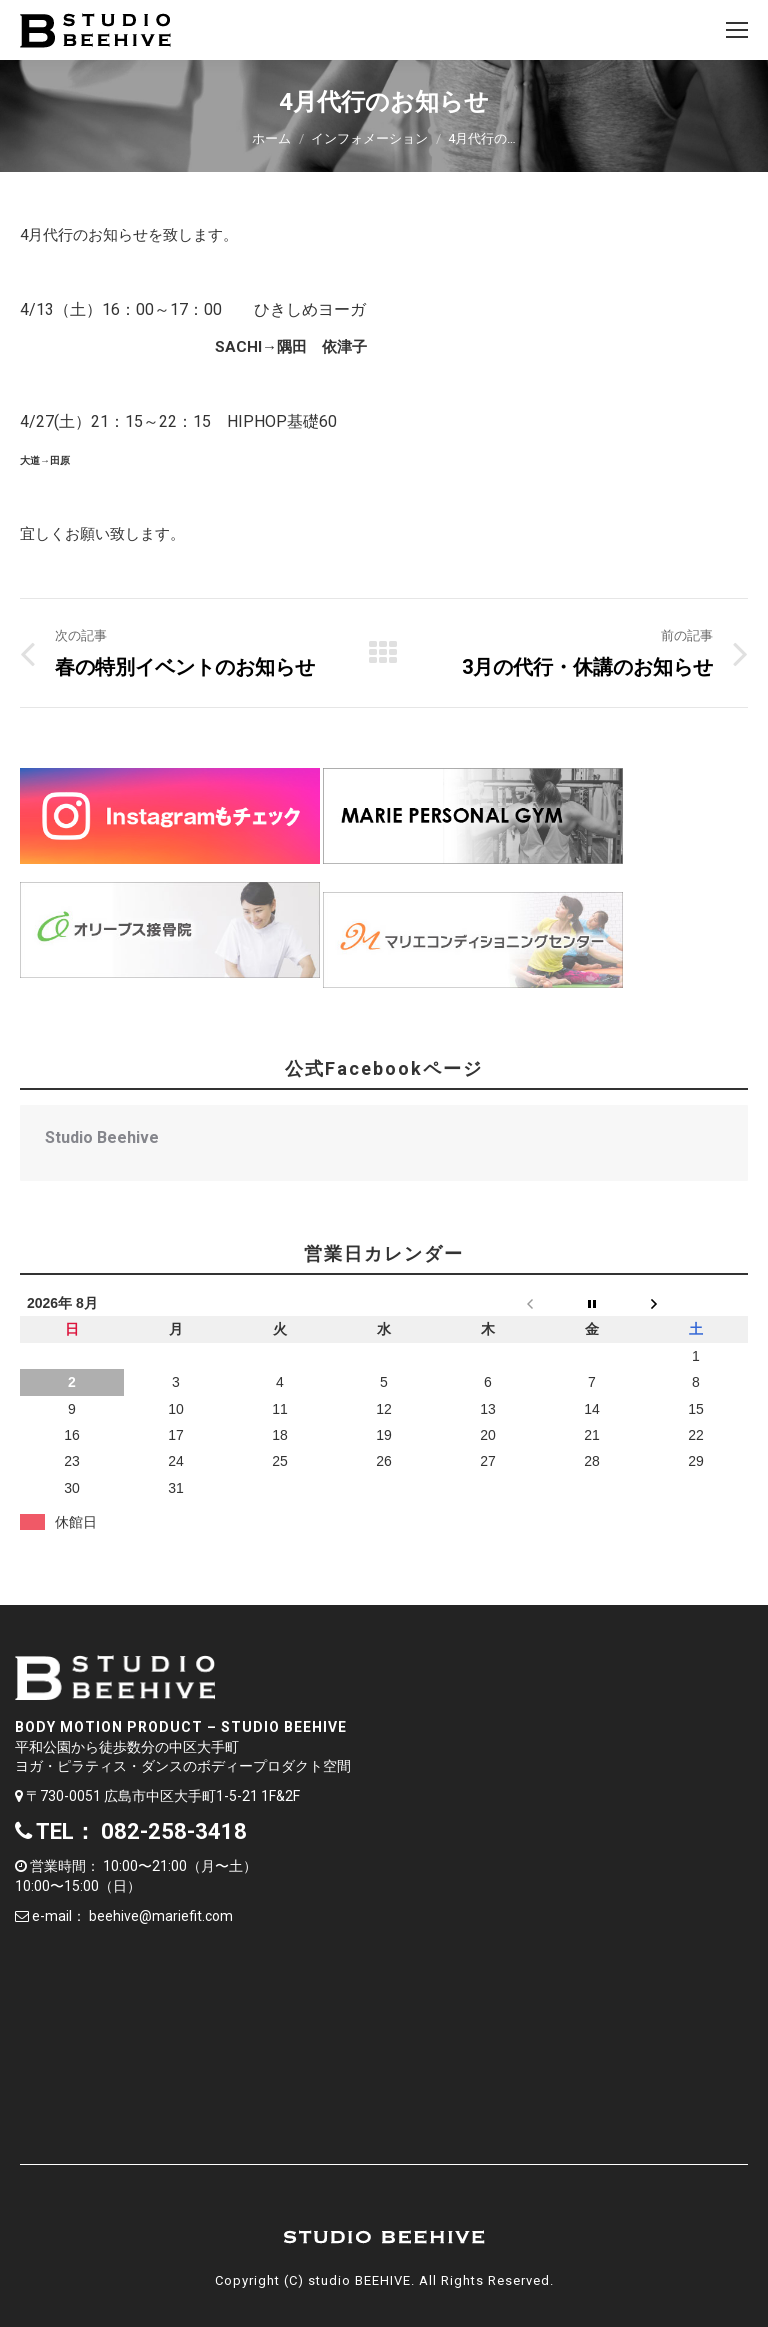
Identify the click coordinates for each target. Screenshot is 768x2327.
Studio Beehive (102, 1137)
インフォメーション (369, 138)
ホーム (271, 138)
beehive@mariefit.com (161, 1916)
